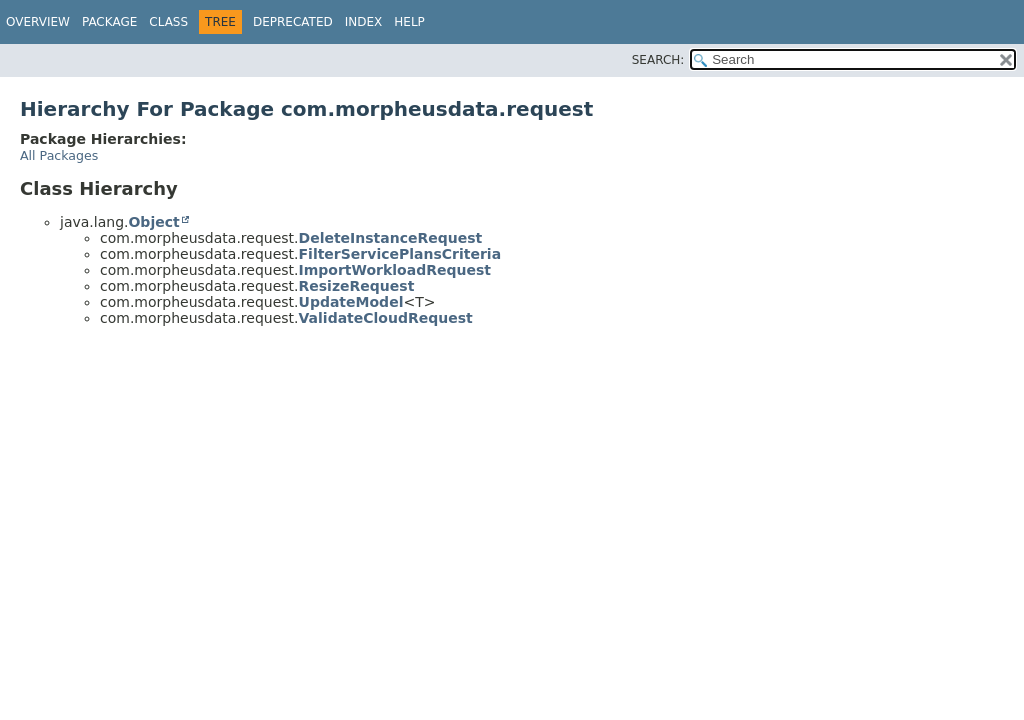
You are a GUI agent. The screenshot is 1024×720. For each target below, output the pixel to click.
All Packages (59, 155)
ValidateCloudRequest (386, 318)
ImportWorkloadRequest (395, 270)
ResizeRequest (357, 286)
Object (153, 222)
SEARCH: (658, 60)
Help (409, 22)
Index (364, 22)
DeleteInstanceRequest (391, 238)
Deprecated (293, 22)
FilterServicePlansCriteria (400, 254)
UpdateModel (351, 302)
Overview (38, 22)
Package (109, 22)
